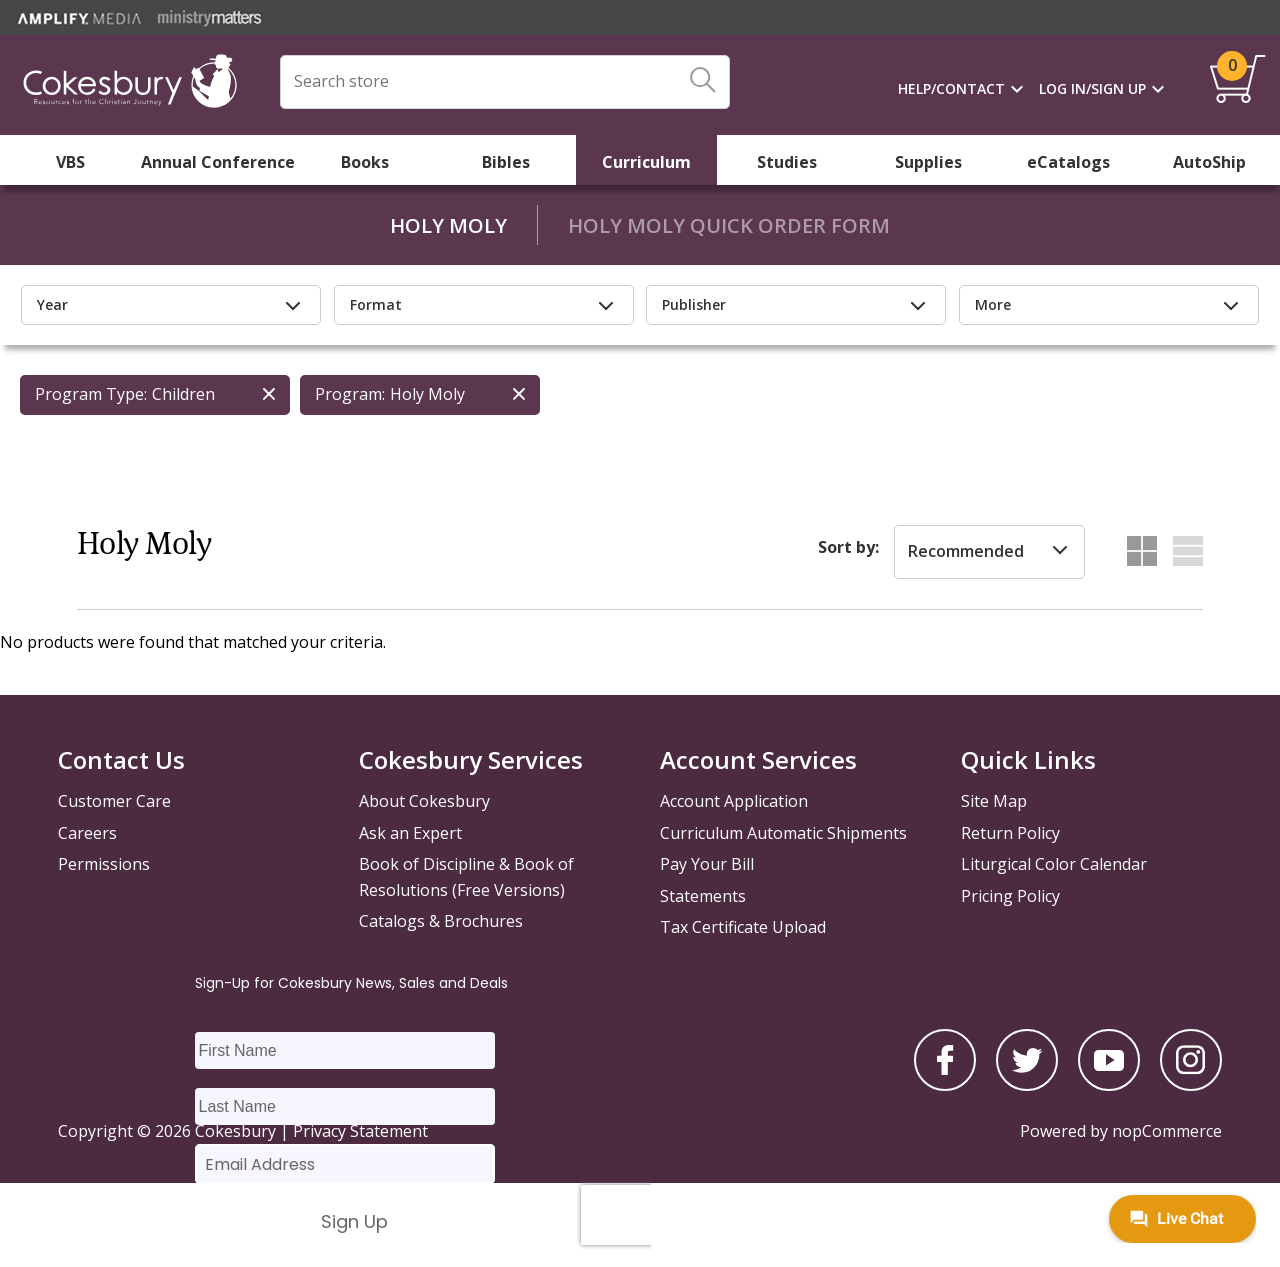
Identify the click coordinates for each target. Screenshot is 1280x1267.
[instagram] (1191, 1085)
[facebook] (945, 1085)
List (1188, 551)
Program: (350, 394)
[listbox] (989, 552)
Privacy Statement (360, 1131)
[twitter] (1027, 1085)
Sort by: (848, 547)
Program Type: (91, 394)
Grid (1142, 551)
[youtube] (1109, 1085)
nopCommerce (1167, 1131)
